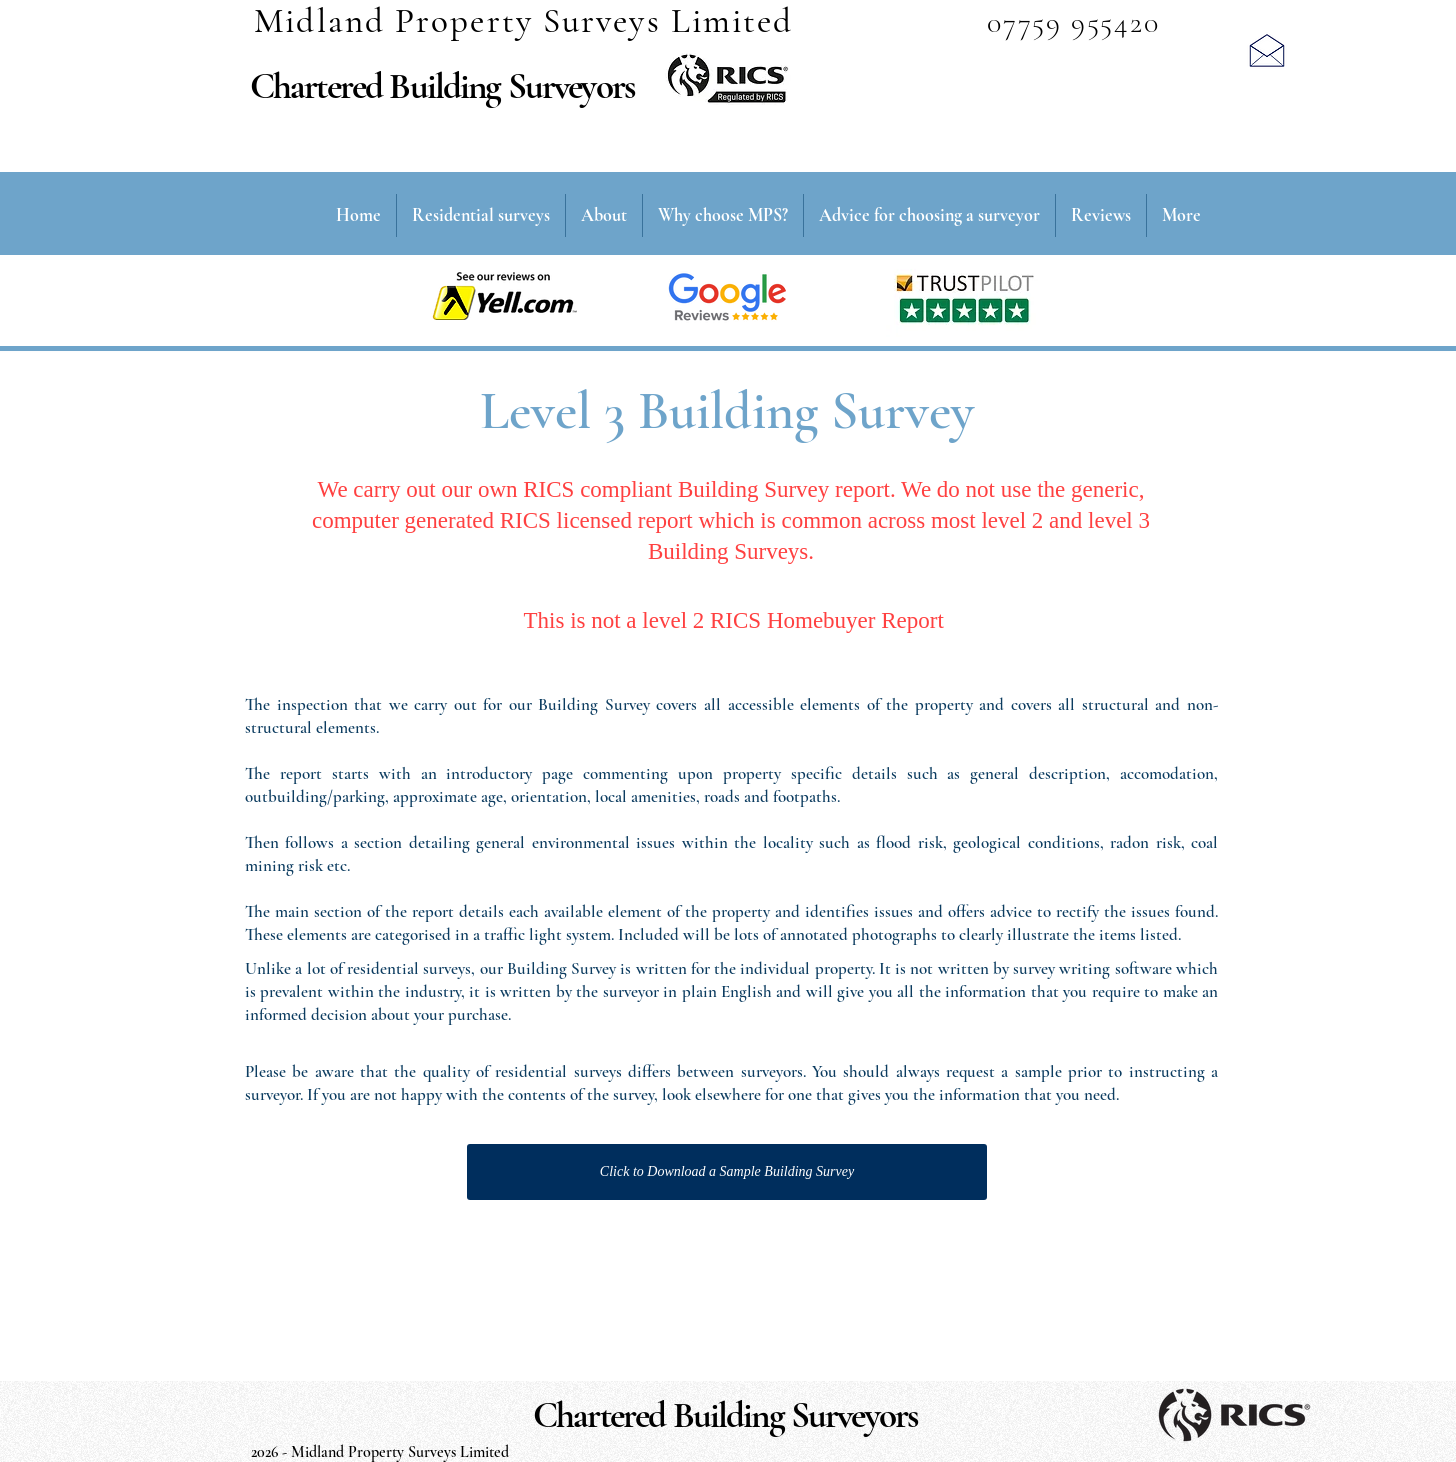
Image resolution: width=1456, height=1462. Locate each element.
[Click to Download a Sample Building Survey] (727, 1172)
